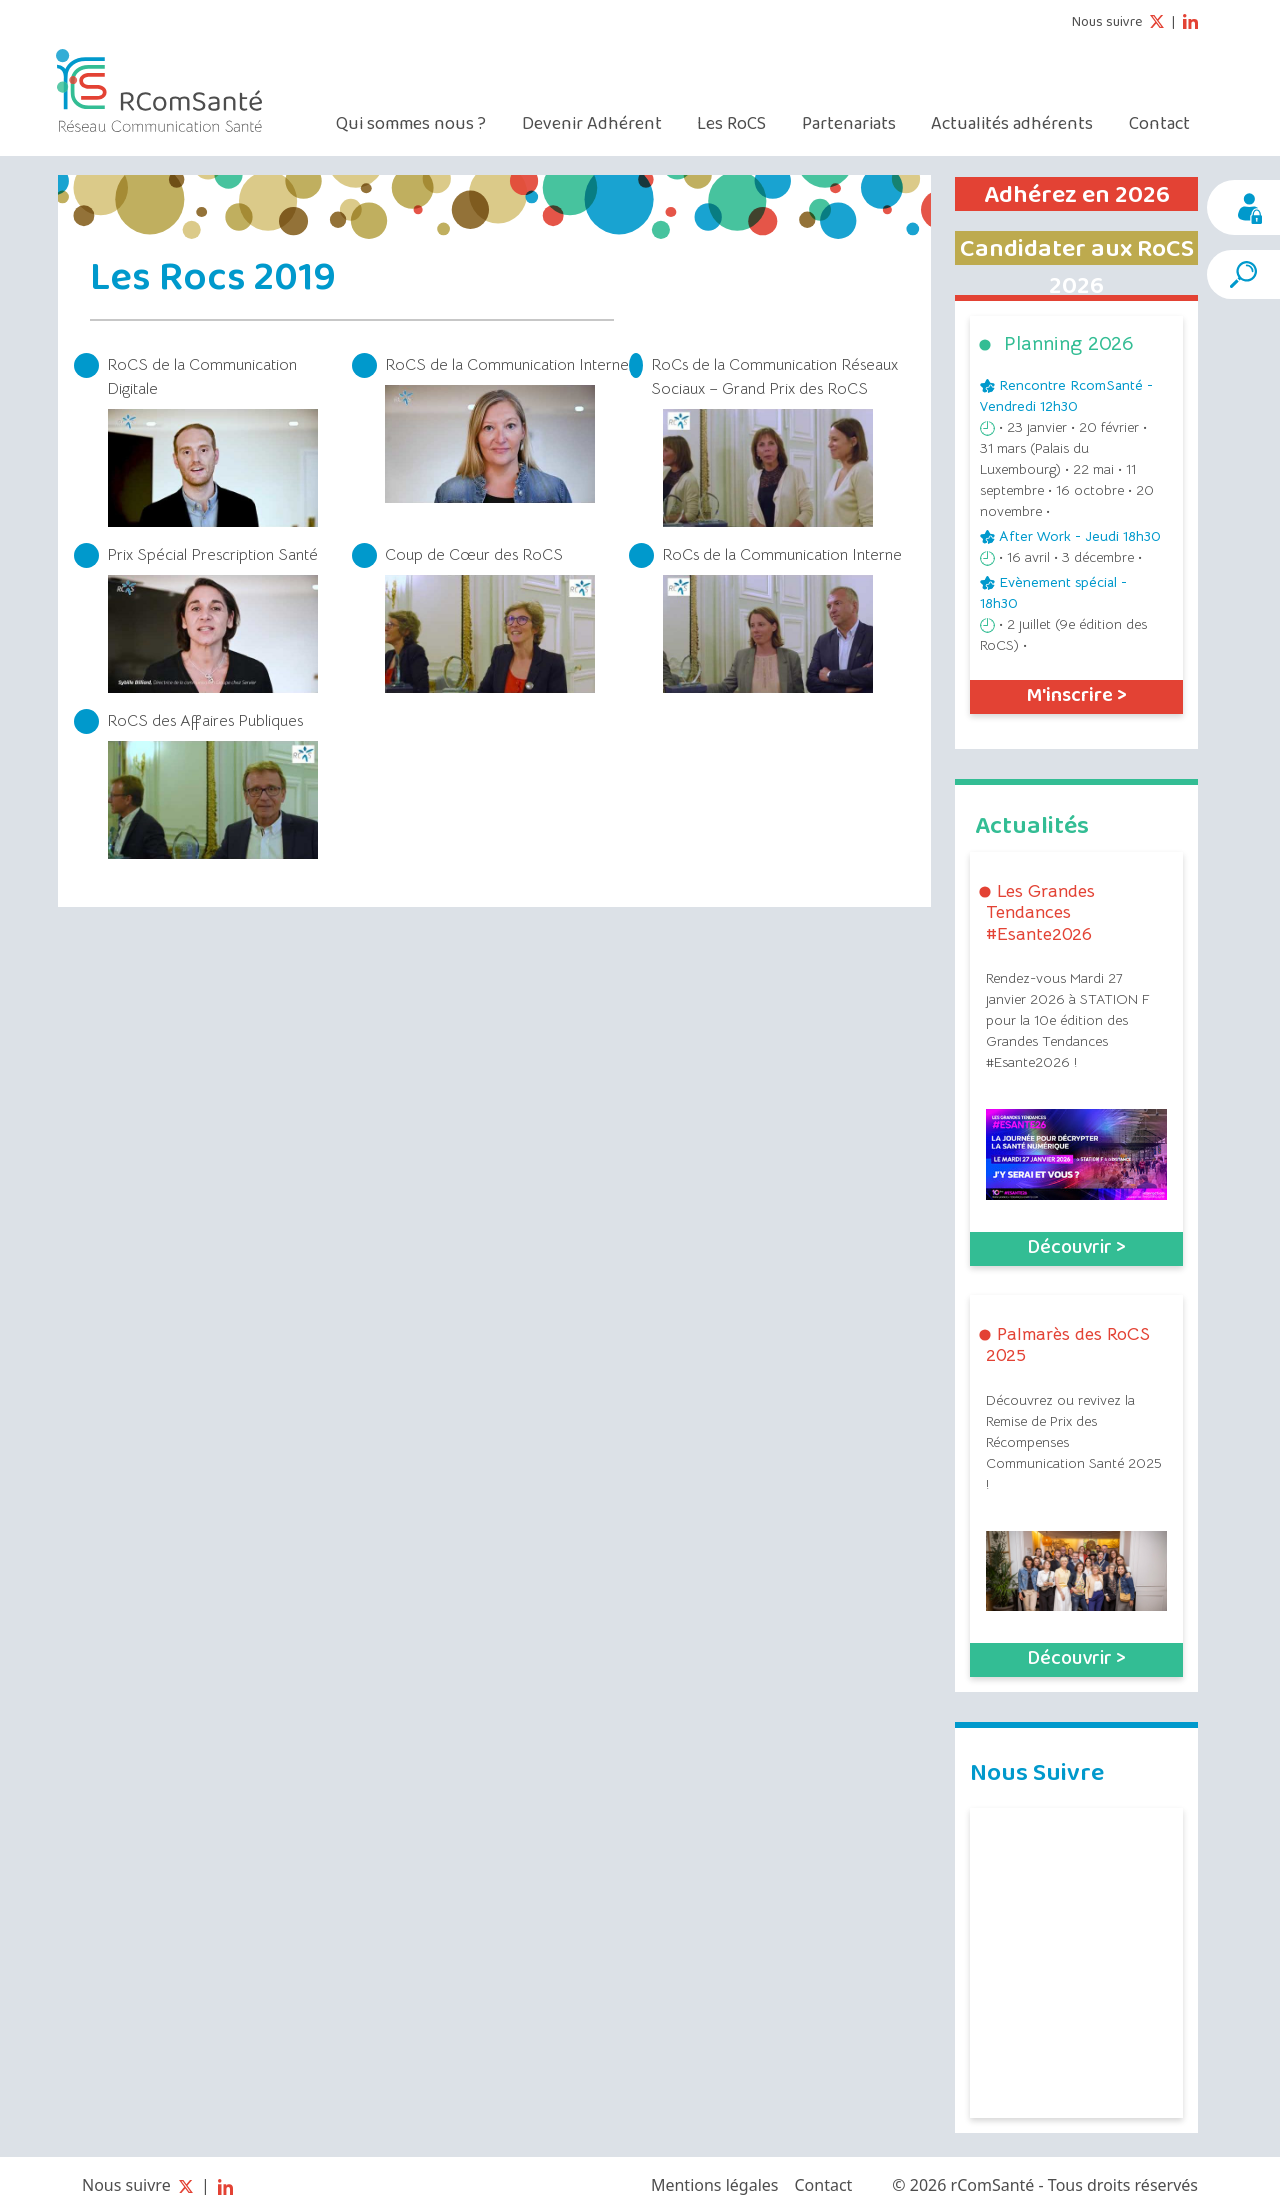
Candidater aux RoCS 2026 (1077, 267)
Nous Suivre (1037, 1771)
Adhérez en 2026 (1077, 195)
